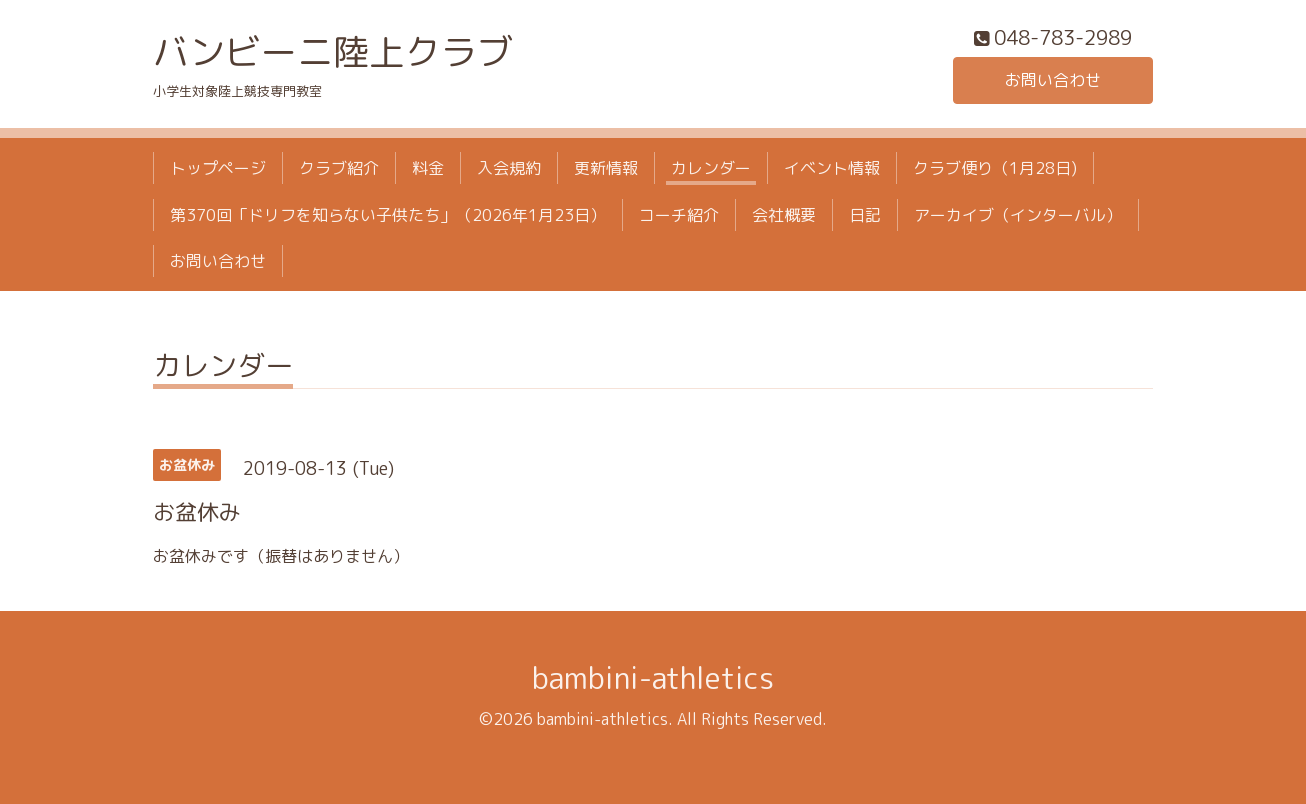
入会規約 (509, 168)
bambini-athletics (653, 678)
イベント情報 (832, 168)
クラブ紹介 (339, 168)
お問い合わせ (1053, 80)
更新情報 (606, 168)
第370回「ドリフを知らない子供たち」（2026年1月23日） (388, 215)
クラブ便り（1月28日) (995, 168)
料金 (428, 168)
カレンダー (711, 168)
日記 (865, 215)
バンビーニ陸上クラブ (333, 51)
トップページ (218, 168)
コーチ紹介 (679, 215)
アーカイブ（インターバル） (1018, 215)
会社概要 (784, 215)
